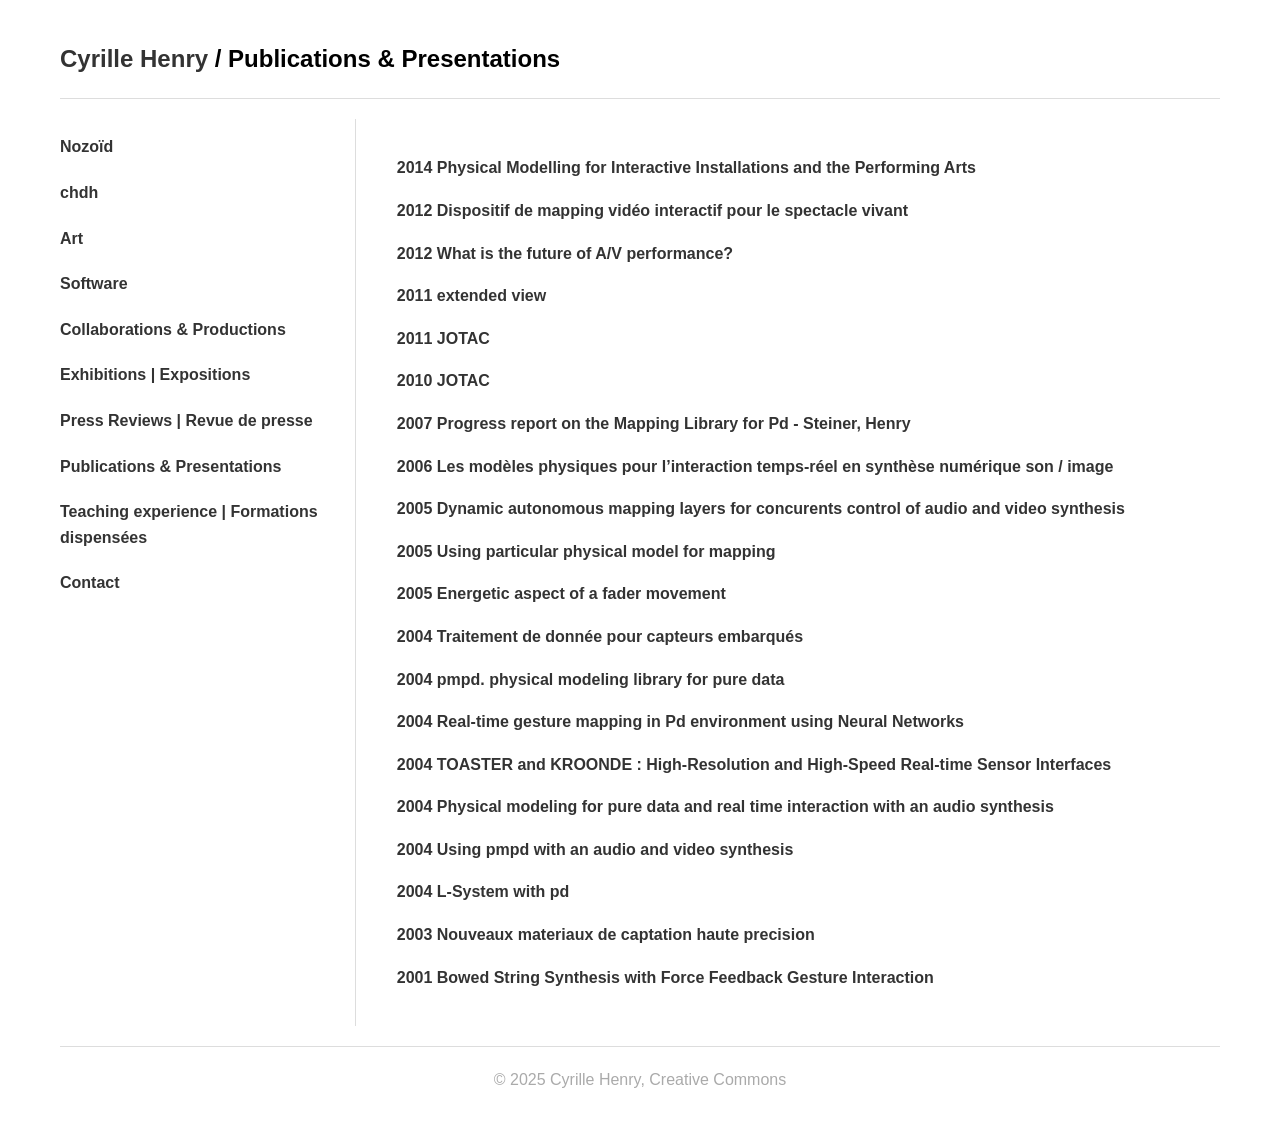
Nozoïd (86, 146)
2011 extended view (471, 295)
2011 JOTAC (443, 338)
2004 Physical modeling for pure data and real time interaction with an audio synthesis (725, 806)
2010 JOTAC (443, 380)
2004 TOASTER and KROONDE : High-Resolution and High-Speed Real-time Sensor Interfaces (754, 764)
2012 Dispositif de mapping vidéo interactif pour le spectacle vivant (652, 210)
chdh (79, 192)
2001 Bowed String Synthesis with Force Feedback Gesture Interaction (665, 977)
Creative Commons (717, 1079)
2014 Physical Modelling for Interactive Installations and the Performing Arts (686, 167)
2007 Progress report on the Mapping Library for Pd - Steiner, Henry (654, 423)
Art (71, 238)
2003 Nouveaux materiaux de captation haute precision (606, 934)
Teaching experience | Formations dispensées (189, 524)
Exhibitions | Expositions (155, 374)
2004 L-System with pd (483, 891)
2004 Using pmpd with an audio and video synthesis (595, 849)
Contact (90, 582)
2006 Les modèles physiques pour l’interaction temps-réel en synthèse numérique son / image (755, 466)
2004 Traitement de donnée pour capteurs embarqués (600, 636)
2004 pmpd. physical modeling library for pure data (591, 679)
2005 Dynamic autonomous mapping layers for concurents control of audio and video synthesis (761, 508)
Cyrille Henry (134, 58)
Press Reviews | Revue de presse (186, 420)
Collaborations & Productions (173, 329)
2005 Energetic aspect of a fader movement (561, 593)
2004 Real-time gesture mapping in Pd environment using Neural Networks (680, 721)
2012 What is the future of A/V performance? (565, 253)
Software (94, 283)
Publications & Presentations (170, 466)
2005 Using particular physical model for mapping (586, 551)
